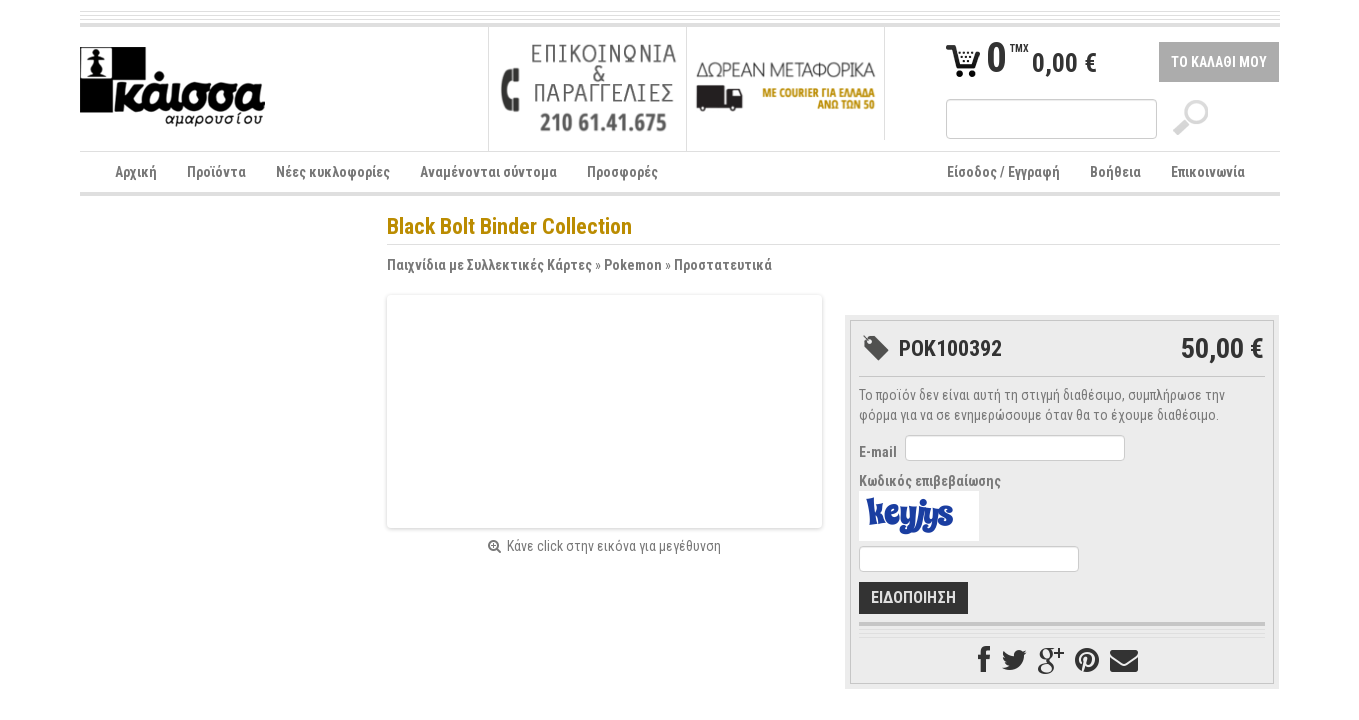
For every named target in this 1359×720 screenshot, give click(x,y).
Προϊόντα (216, 172)
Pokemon (633, 265)
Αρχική (136, 172)
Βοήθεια (1115, 172)
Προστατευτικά (723, 265)
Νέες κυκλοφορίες (333, 172)
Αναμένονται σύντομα (488, 172)
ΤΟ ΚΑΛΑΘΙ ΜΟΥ (1219, 62)
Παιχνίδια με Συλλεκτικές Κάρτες (489, 265)
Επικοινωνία (1208, 172)
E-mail (878, 452)
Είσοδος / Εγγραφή (1003, 172)
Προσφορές (622, 172)
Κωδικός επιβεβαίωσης (930, 481)
